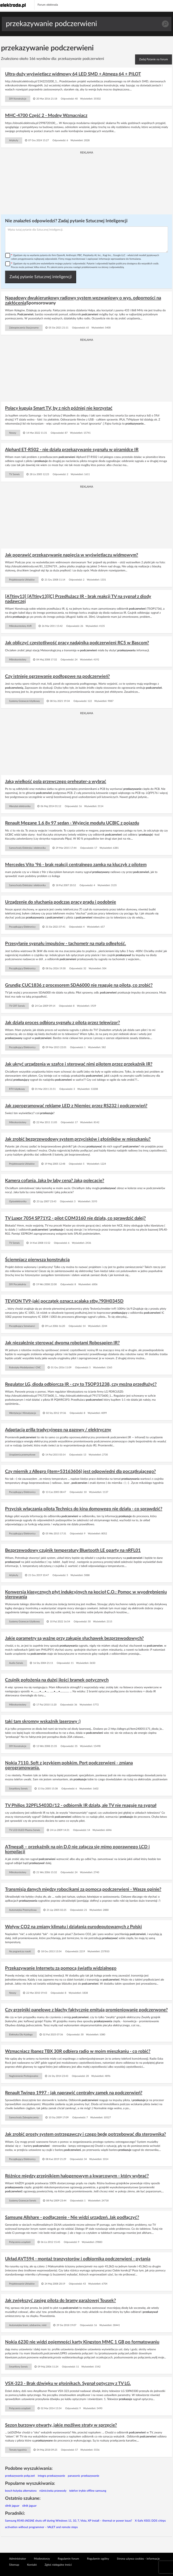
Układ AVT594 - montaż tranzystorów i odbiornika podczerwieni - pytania (77, 2259)
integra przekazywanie (51, 2475)
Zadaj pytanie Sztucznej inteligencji (40, 277)
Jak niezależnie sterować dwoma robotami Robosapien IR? (62, 1343)
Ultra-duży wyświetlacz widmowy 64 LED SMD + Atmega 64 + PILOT (73, 74)
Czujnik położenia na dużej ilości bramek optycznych (57, 1680)
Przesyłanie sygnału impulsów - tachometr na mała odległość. (65, 943)
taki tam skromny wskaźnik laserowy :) (43, 1721)
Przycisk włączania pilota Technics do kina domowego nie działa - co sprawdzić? (83, 1509)
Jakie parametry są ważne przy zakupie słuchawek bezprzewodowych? (74, 1638)
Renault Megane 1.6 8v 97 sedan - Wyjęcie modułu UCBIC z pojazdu (72, 823)
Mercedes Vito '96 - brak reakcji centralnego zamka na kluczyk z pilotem (76, 864)
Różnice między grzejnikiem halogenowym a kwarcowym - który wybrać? (77, 2176)
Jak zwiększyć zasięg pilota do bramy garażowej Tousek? (60, 2300)
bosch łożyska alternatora (21, 2490)
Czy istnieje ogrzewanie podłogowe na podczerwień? (57, 676)
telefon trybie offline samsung (87, 2490)
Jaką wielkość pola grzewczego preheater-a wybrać (55, 781)
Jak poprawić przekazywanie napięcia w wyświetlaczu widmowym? (71, 555)
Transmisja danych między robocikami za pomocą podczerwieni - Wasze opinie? (83, 1889)
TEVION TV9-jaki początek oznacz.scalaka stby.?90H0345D (64, 1301)
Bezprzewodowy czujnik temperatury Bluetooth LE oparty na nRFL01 (73, 1550)
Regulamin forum (68, 2558)
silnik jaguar (12, 2505)
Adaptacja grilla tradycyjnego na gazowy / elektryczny (58, 1430)
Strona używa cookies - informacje (138, 2558)
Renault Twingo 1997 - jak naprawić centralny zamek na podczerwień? (73, 2093)
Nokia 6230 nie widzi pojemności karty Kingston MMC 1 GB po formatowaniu (82, 2342)
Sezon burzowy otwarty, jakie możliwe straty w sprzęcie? (61, 2425)
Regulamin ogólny (98, 2558)
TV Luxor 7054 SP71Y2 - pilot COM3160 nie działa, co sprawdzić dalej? (75, 1218)
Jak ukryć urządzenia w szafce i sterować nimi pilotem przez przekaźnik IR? (78, 1064)
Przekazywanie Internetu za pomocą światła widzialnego (60, 1968)
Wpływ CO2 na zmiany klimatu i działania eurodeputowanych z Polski (73, 1927)
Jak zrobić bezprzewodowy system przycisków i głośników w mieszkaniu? (78, 1139)
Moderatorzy (42, 2558)
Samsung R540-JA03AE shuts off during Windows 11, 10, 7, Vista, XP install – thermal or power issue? (68, 2520)
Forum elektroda (48, 4)
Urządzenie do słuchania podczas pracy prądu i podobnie (60, 902)
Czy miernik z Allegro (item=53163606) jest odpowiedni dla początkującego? (80, 1471)
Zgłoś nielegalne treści (58, 2564)
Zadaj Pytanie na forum (153, 59)
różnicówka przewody (52, 2490)
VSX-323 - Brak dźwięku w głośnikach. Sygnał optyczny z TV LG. (68, 2383)
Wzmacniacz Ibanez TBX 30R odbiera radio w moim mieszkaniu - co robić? (77, 2051)
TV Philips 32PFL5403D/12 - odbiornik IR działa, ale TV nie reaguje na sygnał (80, 1805)
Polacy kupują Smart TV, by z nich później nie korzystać (58, 408)
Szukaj (165, 24)
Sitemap (14, 2564)
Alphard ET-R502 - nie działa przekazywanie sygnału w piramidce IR (71, 449)
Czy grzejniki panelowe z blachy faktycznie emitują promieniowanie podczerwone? (86, 2010)
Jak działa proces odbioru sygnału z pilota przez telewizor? (62, 1022)
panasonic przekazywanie (83, 2475)
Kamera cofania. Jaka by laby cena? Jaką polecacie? (54, 1180)
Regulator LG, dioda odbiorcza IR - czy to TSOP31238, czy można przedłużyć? (81, 1384)
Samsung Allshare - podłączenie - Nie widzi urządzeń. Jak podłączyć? (72, 2217)
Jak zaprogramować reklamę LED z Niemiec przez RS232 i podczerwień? (76, 1106)
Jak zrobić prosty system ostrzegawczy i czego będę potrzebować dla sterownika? (85, 2134)
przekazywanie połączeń (20, 2475)
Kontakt (32, 2564)
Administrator (17, 2558)
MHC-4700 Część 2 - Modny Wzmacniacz (46, 115)
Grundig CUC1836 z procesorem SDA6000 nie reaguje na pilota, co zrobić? (79, 985)
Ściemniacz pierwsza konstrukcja (37, 1259)
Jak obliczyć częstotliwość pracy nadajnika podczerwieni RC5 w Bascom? (77, 643)
